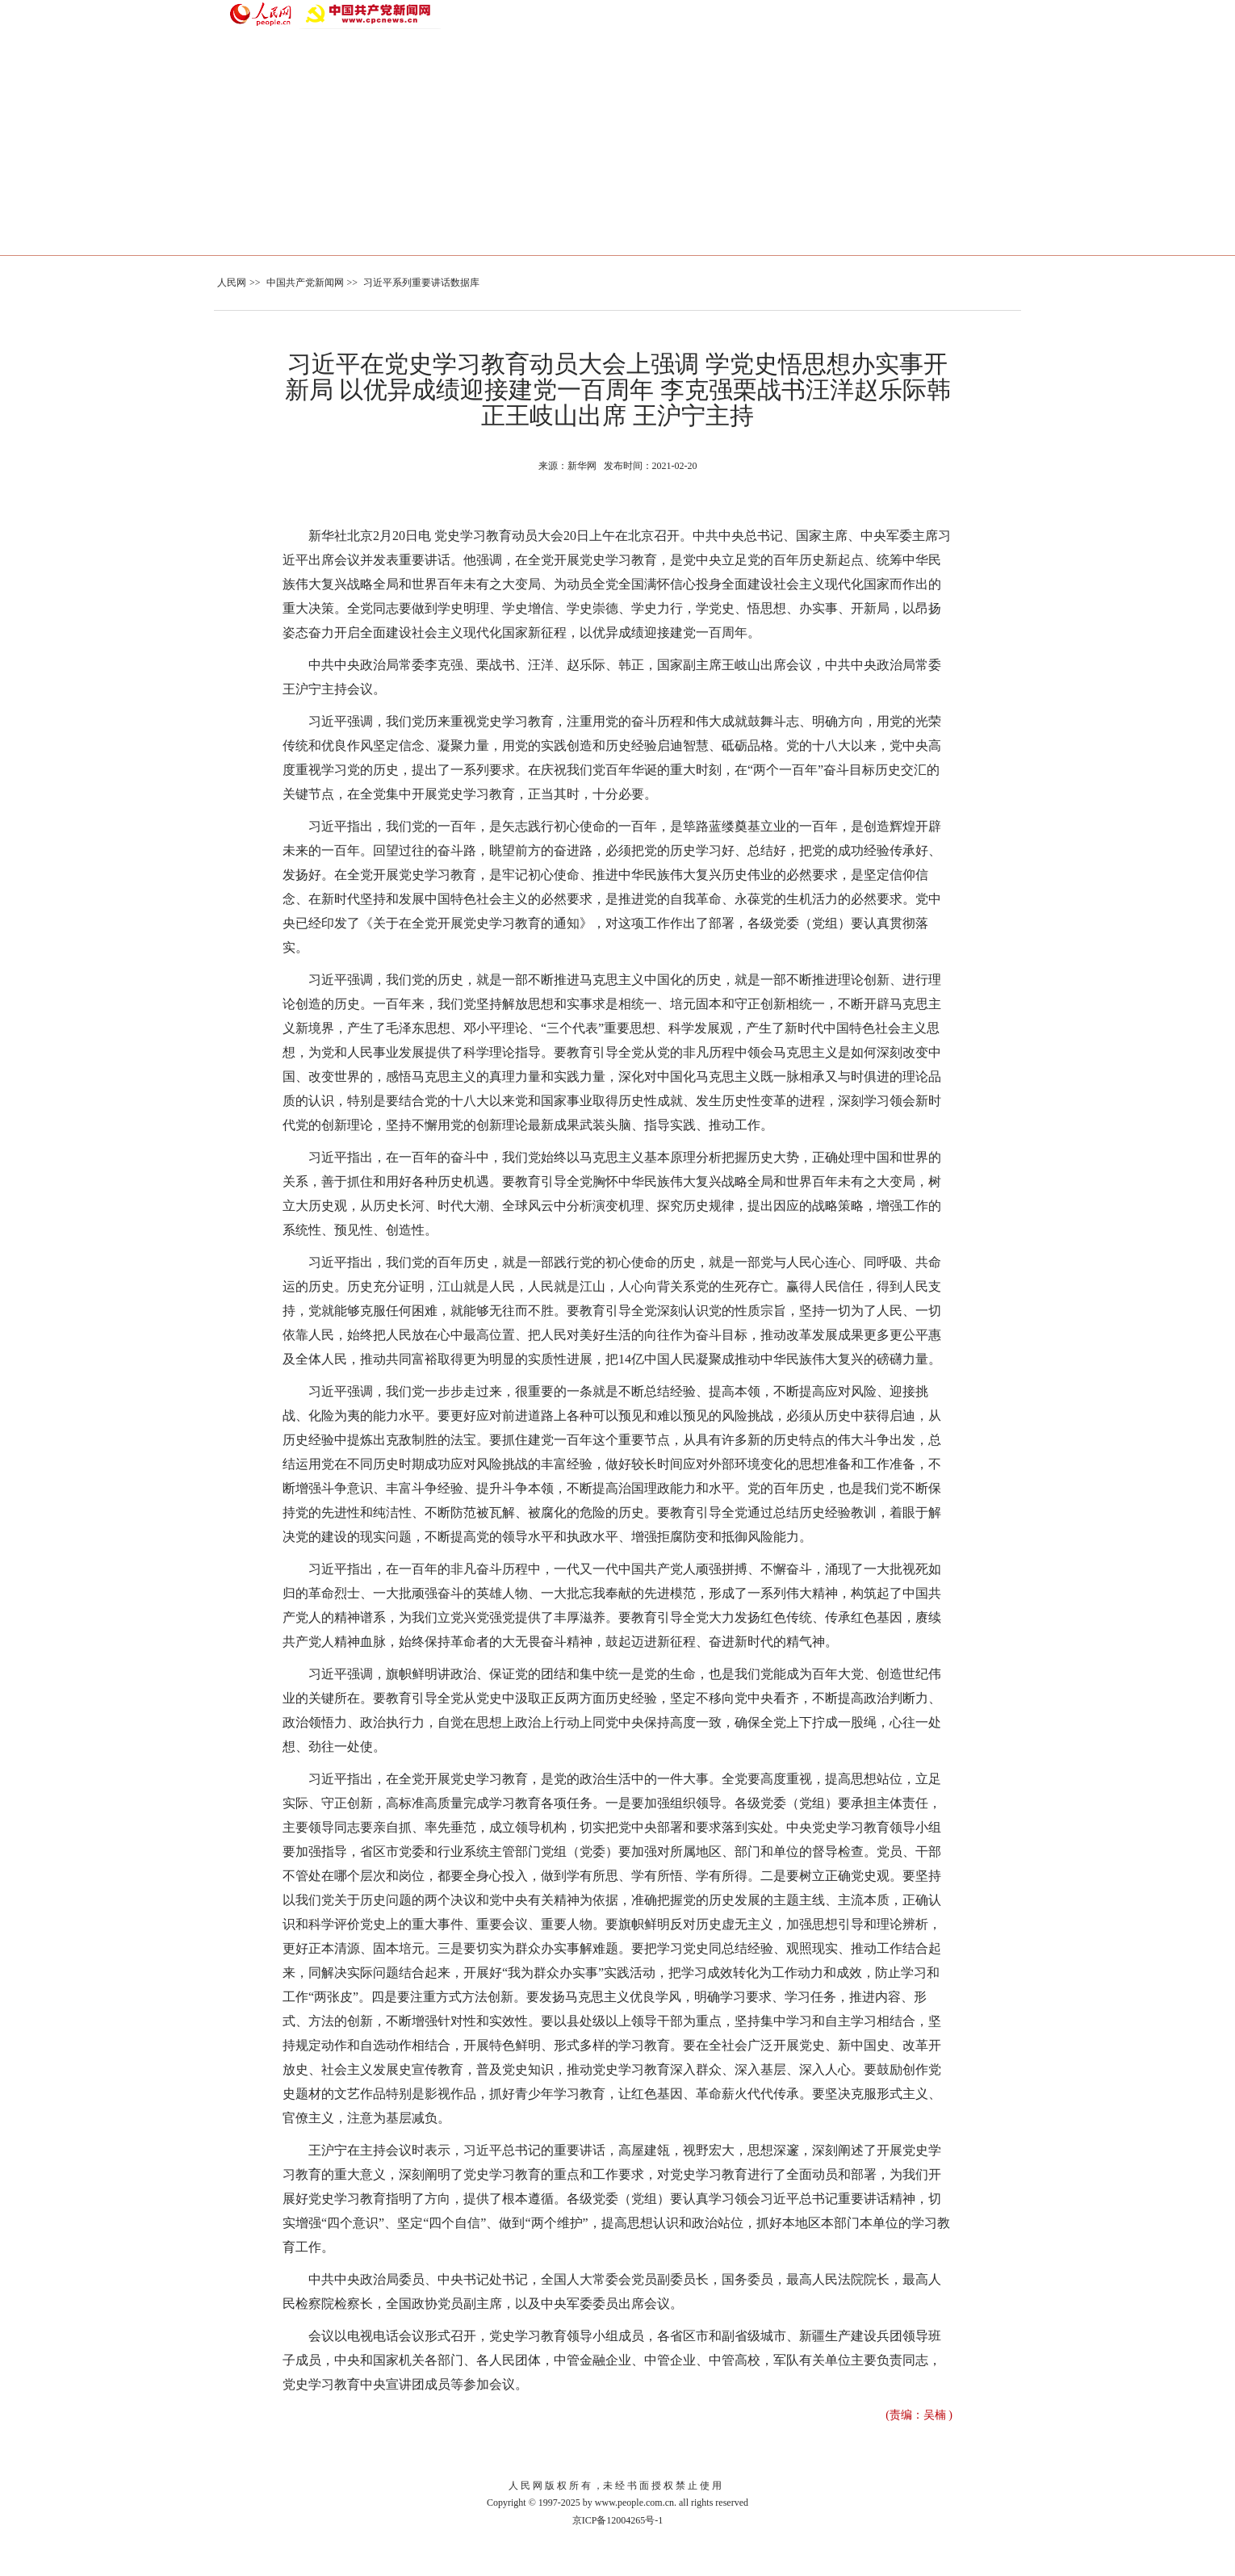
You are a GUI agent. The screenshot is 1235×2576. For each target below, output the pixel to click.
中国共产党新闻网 (305, 282)
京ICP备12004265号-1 (618, 2520)
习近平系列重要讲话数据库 (421, 282)
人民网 (231, 282)
